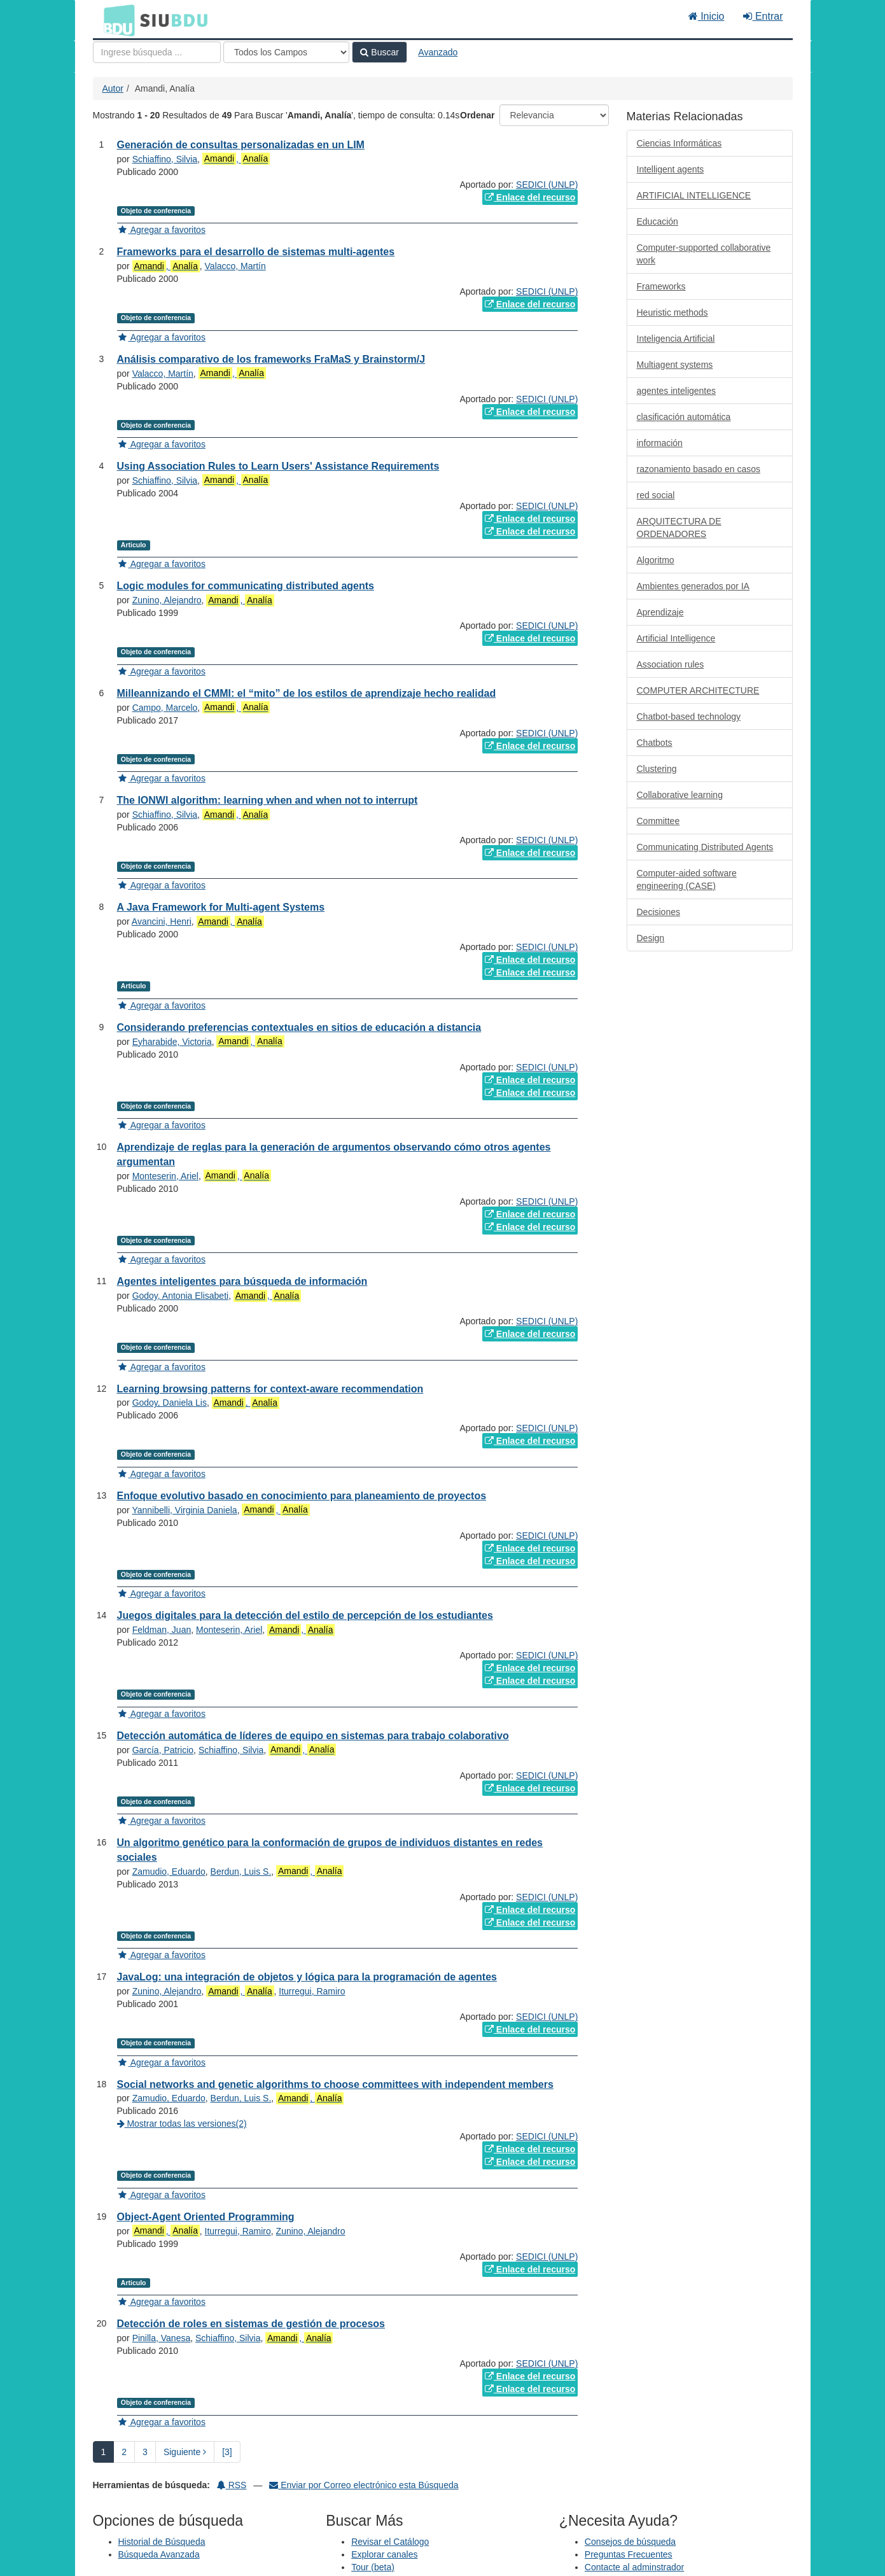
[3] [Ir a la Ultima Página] (227, 2452)
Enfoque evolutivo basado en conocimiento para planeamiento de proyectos (302, 1495)
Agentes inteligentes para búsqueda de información (242, 1281)
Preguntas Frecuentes (628, 2554)
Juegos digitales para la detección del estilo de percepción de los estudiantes (305, 1615)
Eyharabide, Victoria (172, 1042)
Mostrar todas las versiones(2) (182, 2123)
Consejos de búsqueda (630, 2542)
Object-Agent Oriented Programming (206, 2216)
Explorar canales (384, 2554)
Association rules (670, 664)
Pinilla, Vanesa (161, 2338)
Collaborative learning (680, 795)
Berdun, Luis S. (241, 1871)
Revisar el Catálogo (390, 2542)
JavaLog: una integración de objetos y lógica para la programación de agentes (307, 1976)
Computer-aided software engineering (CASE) (687, 879)
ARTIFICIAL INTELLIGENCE (694, 195)
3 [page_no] (145, 2452)
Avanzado (437, 52)
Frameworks (661, 286)
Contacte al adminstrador (634, 2567)
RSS (232, 2485)
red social (656, 495)
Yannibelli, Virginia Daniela (184, 1510)
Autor (112, 88)
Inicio (706, 16)
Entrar (763, 16)
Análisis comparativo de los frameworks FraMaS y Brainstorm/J (271, 359)
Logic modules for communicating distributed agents (245, 585)
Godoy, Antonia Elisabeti (180, 1296)
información (660, 443)
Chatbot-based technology (689, 716)
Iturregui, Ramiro (312, 1991)
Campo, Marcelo (165, 708)
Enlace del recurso (530, 197)
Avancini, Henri (162, 921)
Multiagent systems (675, 365)
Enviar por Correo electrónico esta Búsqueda (363, 2485)
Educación (657, 221)
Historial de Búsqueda (162, 2542)
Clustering (657, 769)
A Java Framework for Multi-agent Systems (221, 907)
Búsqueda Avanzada (159, 2554)
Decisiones (658, 912)
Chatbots (654, 743)
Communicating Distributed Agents (705, 847)
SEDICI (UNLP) (547, 184)
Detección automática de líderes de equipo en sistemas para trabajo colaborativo (313, 1735)
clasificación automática (684, 417)
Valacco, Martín (235, 266)
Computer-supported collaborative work (704, 253)
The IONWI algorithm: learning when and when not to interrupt (267, 800)
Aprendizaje (660, 612)
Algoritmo (655, 560)
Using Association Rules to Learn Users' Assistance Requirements (278, 466)
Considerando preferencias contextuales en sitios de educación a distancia (299, 1027)
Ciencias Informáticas (679, 143)
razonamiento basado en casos (699, 469)
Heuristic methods (672, 312)
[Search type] (286, 52)
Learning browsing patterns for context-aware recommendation (270, 1388)
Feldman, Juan (162, 1630)
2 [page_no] (124, 2452)
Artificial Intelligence (676, 638)
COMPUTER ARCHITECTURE (698, 690)
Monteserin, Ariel (165, 1176)
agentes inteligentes (676, 391)
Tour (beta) (372, 2567)
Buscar (379, 52)
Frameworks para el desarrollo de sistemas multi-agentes (256, 251)
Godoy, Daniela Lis (169, 1402)
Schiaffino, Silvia (164, 159)
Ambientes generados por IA (693, 586)
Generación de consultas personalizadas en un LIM (241, 144)
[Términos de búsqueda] (157, 52)
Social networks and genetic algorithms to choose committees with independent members (335, 2084)
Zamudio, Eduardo (169, 1871)
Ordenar (477, 115)
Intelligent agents (670, 169)
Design (651, 938)
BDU (115, 20)
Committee (658, 821)
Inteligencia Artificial (676, 338)
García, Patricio (162, 1750)
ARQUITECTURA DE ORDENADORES (679, 527)
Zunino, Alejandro (167, 600)
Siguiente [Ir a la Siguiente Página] (185, 2452)
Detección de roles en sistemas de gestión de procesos (251, 2323)
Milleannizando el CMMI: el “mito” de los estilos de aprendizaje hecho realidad (306, 693)
